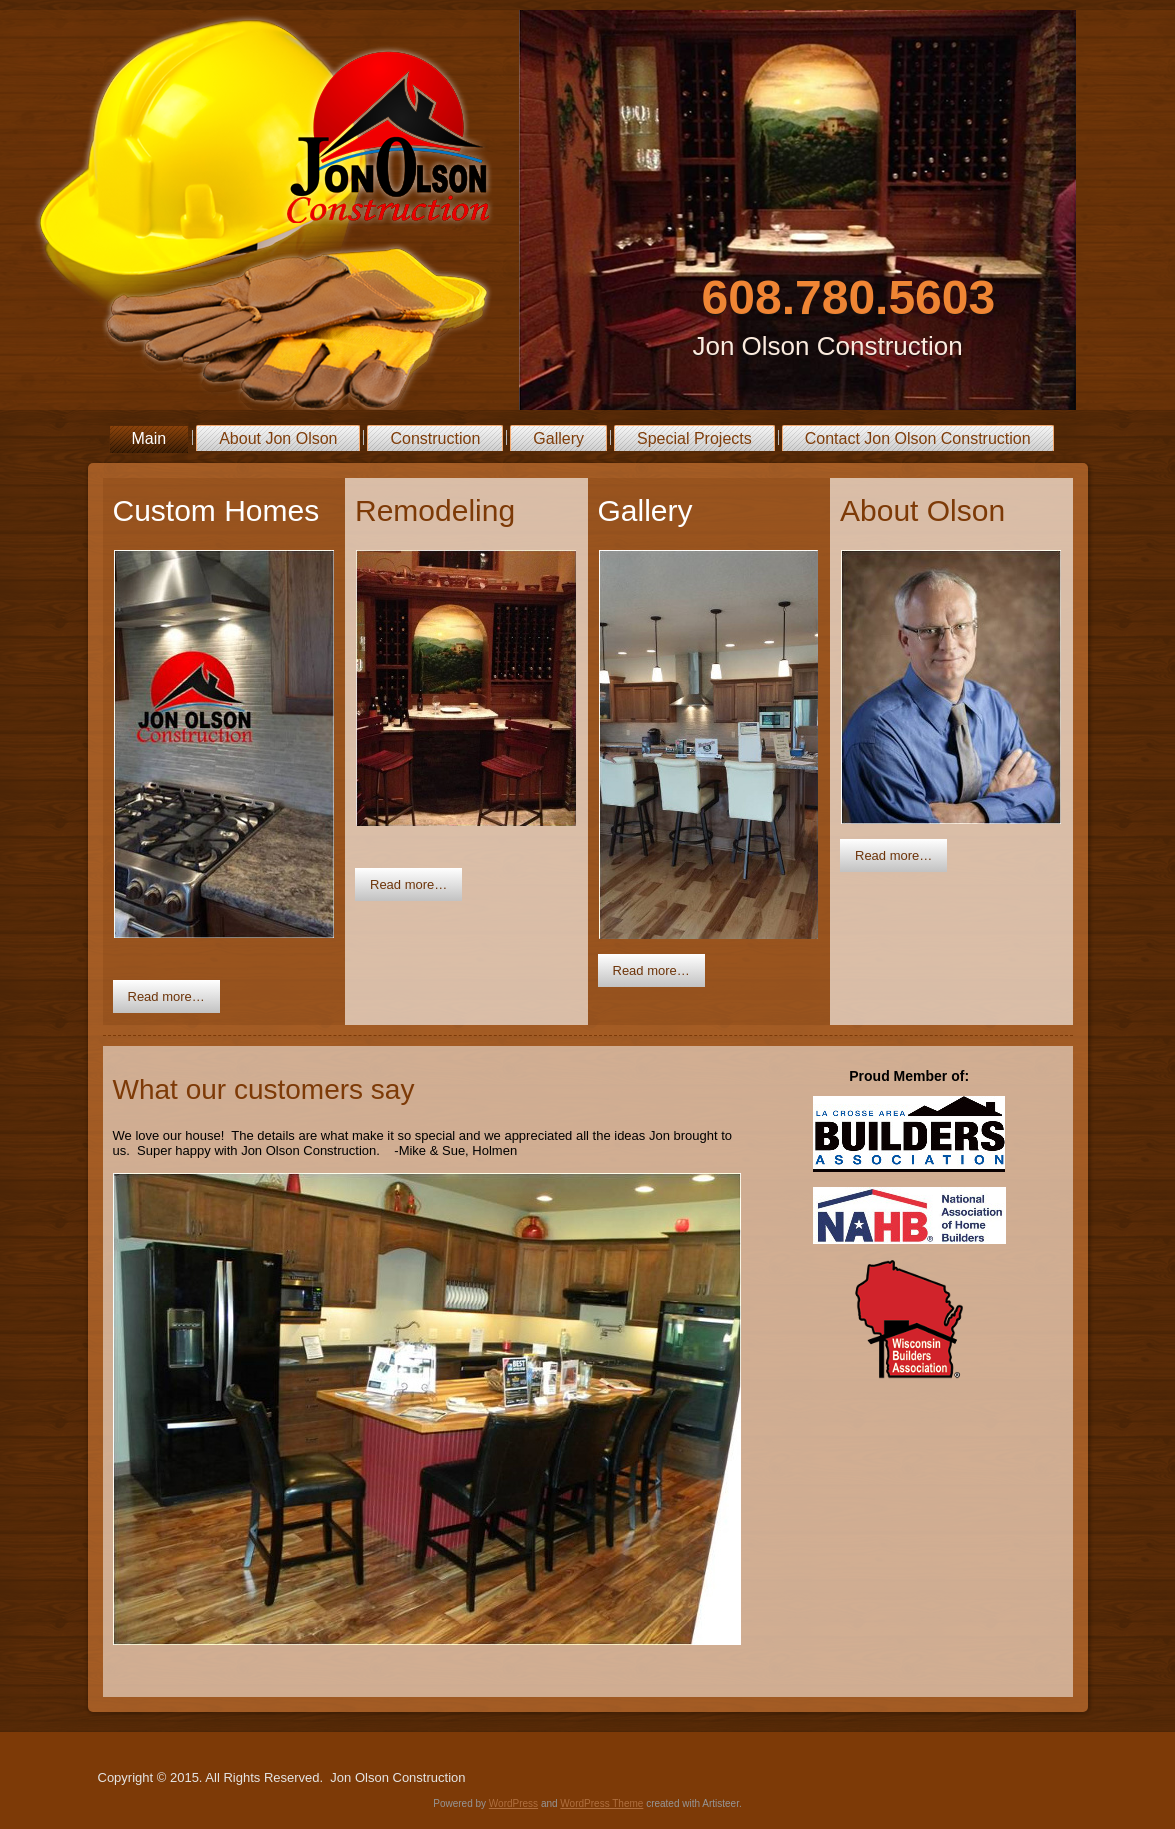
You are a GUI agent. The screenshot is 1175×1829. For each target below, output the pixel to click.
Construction (435, 438)
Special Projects (694, 438)
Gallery (558, 438)
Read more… (166, 996)
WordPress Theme (601, 1803)
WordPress (513, 1803)
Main (149, 438)
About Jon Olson (278, 438)
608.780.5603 (849, 297)
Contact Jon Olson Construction (918, 438)
